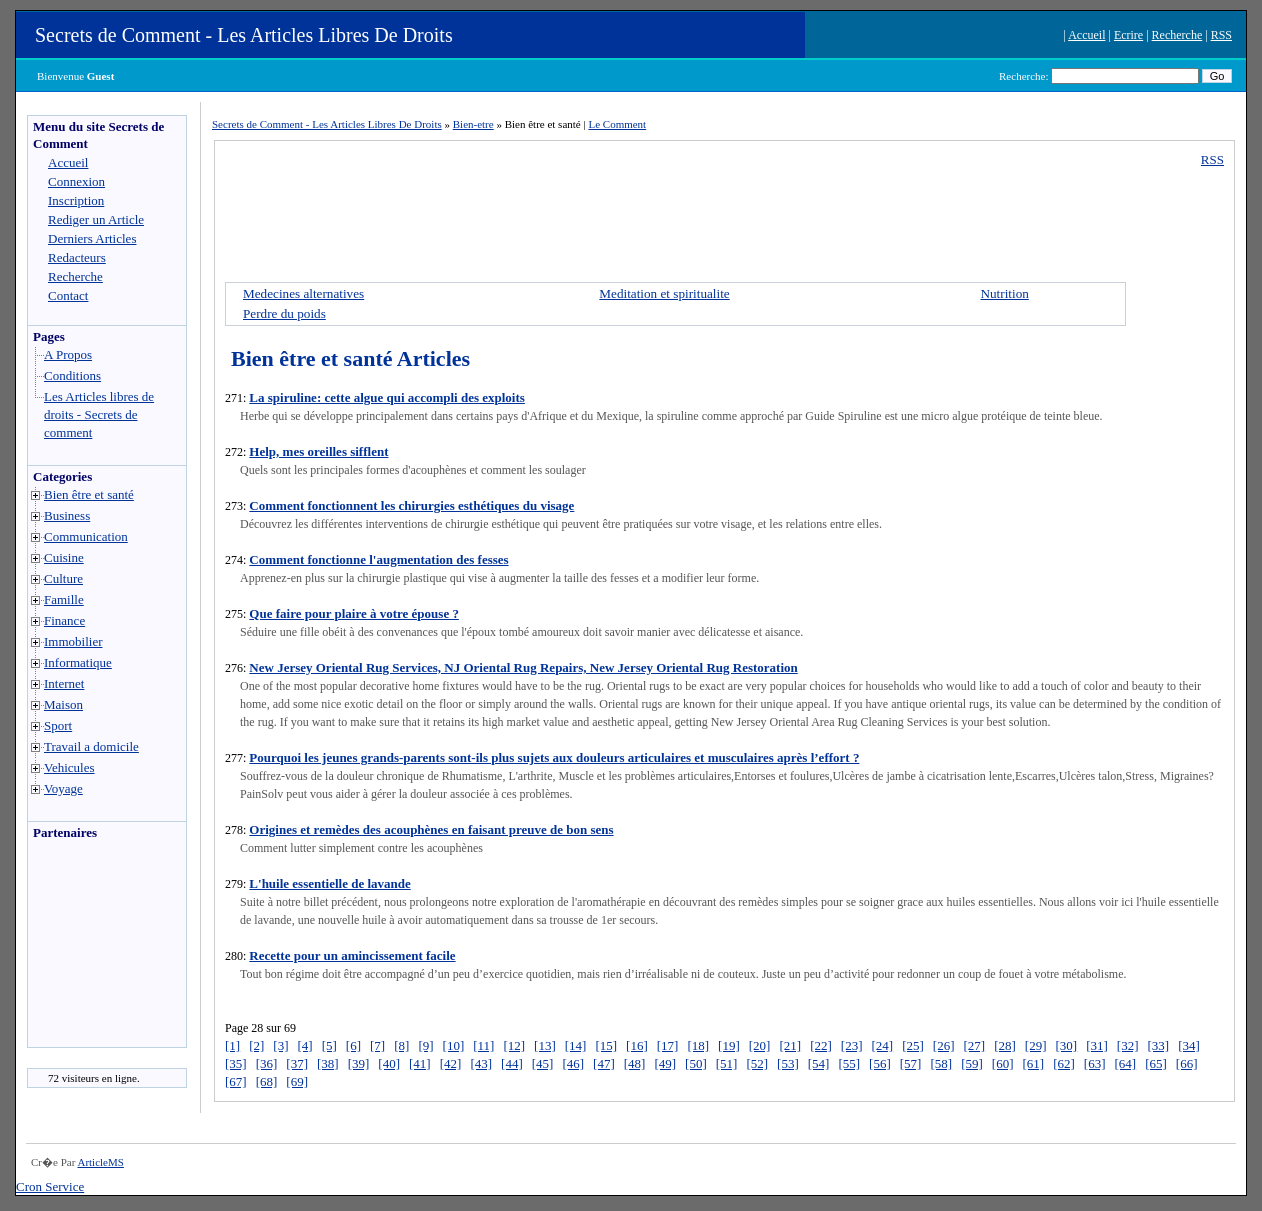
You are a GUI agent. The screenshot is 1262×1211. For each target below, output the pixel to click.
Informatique (78, 662)
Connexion (76, 181)
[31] (1097, 1045)
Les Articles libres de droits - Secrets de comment (99, 414)
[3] (280, 1045)
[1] (232, 1045)
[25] (913, 1045)
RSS (1221, 35)
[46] (573, 1063)
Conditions (72, 375)
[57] (911, 1063)
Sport (58, 725)
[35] (236, 1063)
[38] (328, 1063)
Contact (68, 295)
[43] (481, 1063)
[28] (1005, 1045)
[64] (1125, 1063)
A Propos (68, 354)
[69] (297, 1081)
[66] (1187, 1063)
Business (67, 515)
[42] (451, 1063)
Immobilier (73, 641)
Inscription (76, 200)
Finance (64, 620)
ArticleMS (100, 1162)
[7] (377, 1045)
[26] (944, 1045)
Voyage (63, 788)
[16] (637, 1045)
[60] (1003, 1063)
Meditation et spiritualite (664, 293)
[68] (267, 1081)
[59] (972, 1063)
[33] (1159, 1045)
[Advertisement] (88, 949)
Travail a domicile (91, 746)
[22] (821, 1045)
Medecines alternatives (303, 293)
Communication (86, 536)
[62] (1064, 1063)
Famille (64, 599)
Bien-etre (473, 124)
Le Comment (617, 124)
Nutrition (1004, 293)
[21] (790, 1045)
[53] (788, 1063)
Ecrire (1128, 35)
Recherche (1177, 35)
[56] (880, 1063)
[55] (849, 1063)
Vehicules (69, 767)
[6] (353, 1045)
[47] (604, 1063)
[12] (514, 1045)
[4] (305, 1045)
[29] (1036, 1045)
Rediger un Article (96, 219)
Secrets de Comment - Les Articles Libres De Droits (244, 35)
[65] (1156, 1063)
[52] (757, 1063)
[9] (425, 1045)
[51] (727, 1063)
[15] (606, 1045)
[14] (576, 1045)
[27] (974, 1045)
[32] (1128, 1045)
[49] (665, 1063)
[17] (668, 1045)
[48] (635, 1063)
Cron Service (50, 1186)
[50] (696, 1063)
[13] (545, 1045)
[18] (698, 1045)
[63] (1095, 1063)
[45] (543, 1063)
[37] (297, 1063)
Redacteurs (77, 257)
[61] (1033, 1063)
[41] (420, 1063)
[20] (760, 1045)
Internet (64, 683)
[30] (1067, 1045)
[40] (389, 1063)
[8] (401, 1045)
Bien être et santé (89, 494)
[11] (483, 1045)
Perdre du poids (284, 313)
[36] (267, 1063)
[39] (359, 1063)
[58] (941, 1063)
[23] (852, 1045)
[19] (729, 1045)
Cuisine (64, 557)
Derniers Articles (92, 238)
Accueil (1086, 35)
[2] (256, 1045)
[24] (882, 1045)
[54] (819, 1063)
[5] (329, 1045)
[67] (236, 1081)
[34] (1189, 1045)
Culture (63, 578)
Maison (63, 704)
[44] (512, 1063)
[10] (454, 1045)
